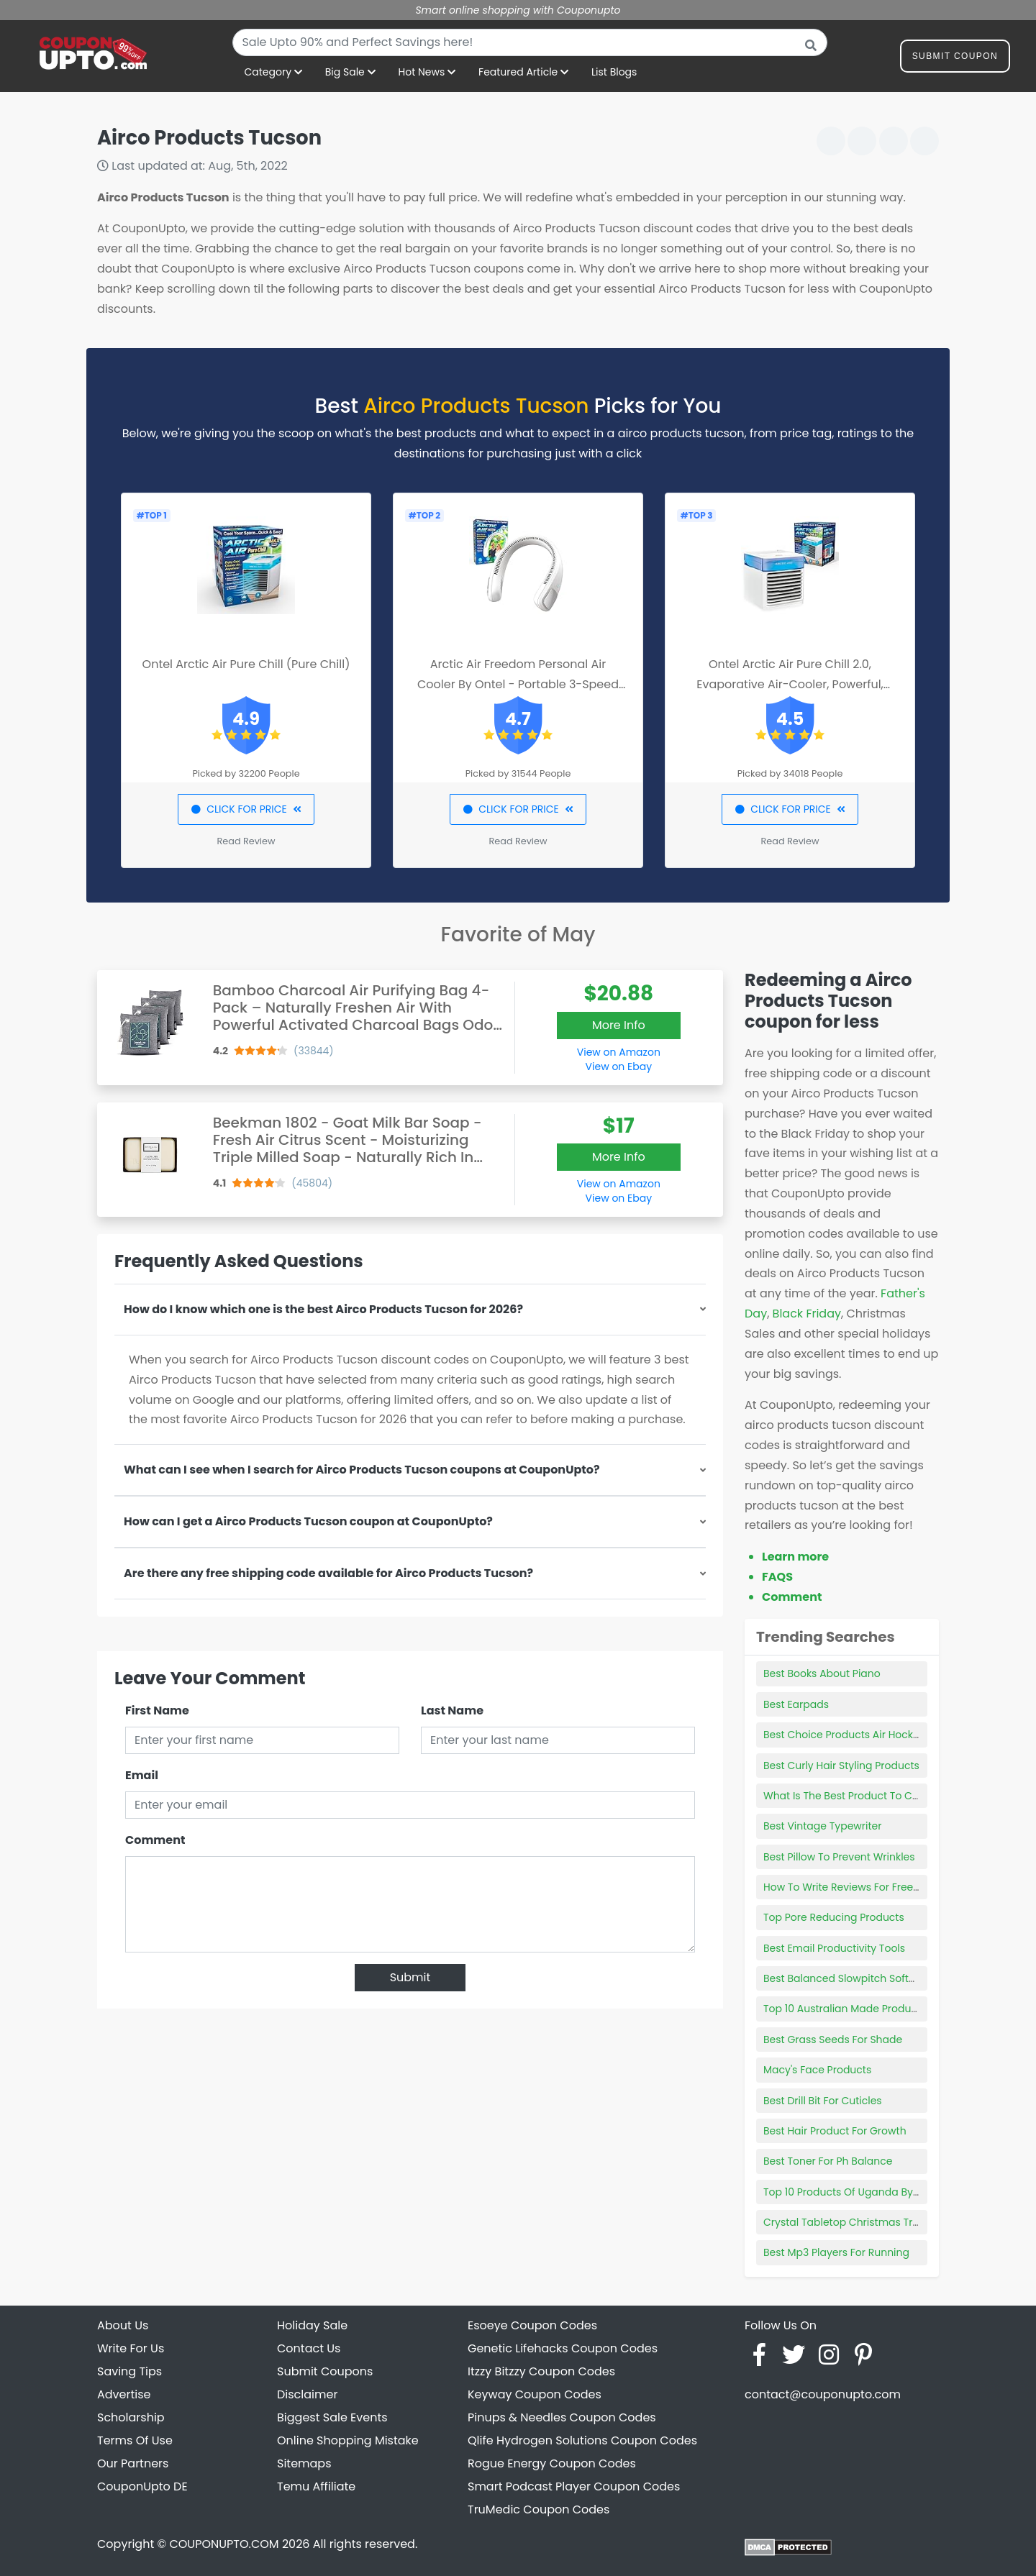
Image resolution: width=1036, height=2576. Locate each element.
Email (141, 1775)
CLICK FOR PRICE (245, 809)
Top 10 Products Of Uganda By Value (854, 2192)
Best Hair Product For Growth (834, 2131)
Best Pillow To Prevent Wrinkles (839, 1857)
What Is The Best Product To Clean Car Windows (883, 1796)
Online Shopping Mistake (348, 2440)
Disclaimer (307, 2394)
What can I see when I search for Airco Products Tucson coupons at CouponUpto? (362, 1469)
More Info (618, 1025)
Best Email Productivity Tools (834, 1948)
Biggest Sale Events (332, 2417)
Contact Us (308, 2348)
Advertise (124, 2394)
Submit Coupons (325, 2371)
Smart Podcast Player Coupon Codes (574, 2486)
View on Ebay (619, 1066)
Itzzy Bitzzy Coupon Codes (541, 2371)
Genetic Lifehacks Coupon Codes (563, 2348)
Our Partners (132, 2463)
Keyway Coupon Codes (534, 2394)
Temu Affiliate (316, 2486)
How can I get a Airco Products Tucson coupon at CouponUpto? (308, 1521)
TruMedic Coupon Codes (538, 2509)
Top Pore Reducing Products (833, 1917)
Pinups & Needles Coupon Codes (562, 2417)
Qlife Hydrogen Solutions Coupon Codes (582, 2440)
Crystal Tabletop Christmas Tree (844, 2222)
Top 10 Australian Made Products (844, 2008)
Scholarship (131, 2417)
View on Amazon (618, 1052)
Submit (410, 1977)
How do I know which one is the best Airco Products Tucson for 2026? (323, 1309)
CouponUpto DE (142, 2486)
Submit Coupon (955, 58)
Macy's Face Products (817, 2070)
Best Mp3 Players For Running (836, 2252)
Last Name (452, 1710)
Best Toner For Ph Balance (827, 2161)
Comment (155, 1840)
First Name (157, 1710)
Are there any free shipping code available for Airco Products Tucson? (328, 1573)
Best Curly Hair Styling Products (841, 1765)
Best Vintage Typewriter (822, 1826)
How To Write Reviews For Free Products (861, 1887)
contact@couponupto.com (823, 2394)
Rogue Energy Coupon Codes (552, 2463)
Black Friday (807, 1313)
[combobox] (529, 42)
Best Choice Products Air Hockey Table (859, 1734)
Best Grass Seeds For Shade (832, 2039)
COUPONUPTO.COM (223, 2544)
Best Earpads (796, 1704)
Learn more (795, 1556)
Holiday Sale (312, 2325)
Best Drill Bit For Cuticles (822, 2100)
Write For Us (130, 2348)
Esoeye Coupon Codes (532, 2325)
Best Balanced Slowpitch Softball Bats (857, 1978)
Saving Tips (129, 2371)
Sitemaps (304, 2463)
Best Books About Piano (822, 1673)
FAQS (777, 1576)
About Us (122, 2325)
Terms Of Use (135, 2440)
